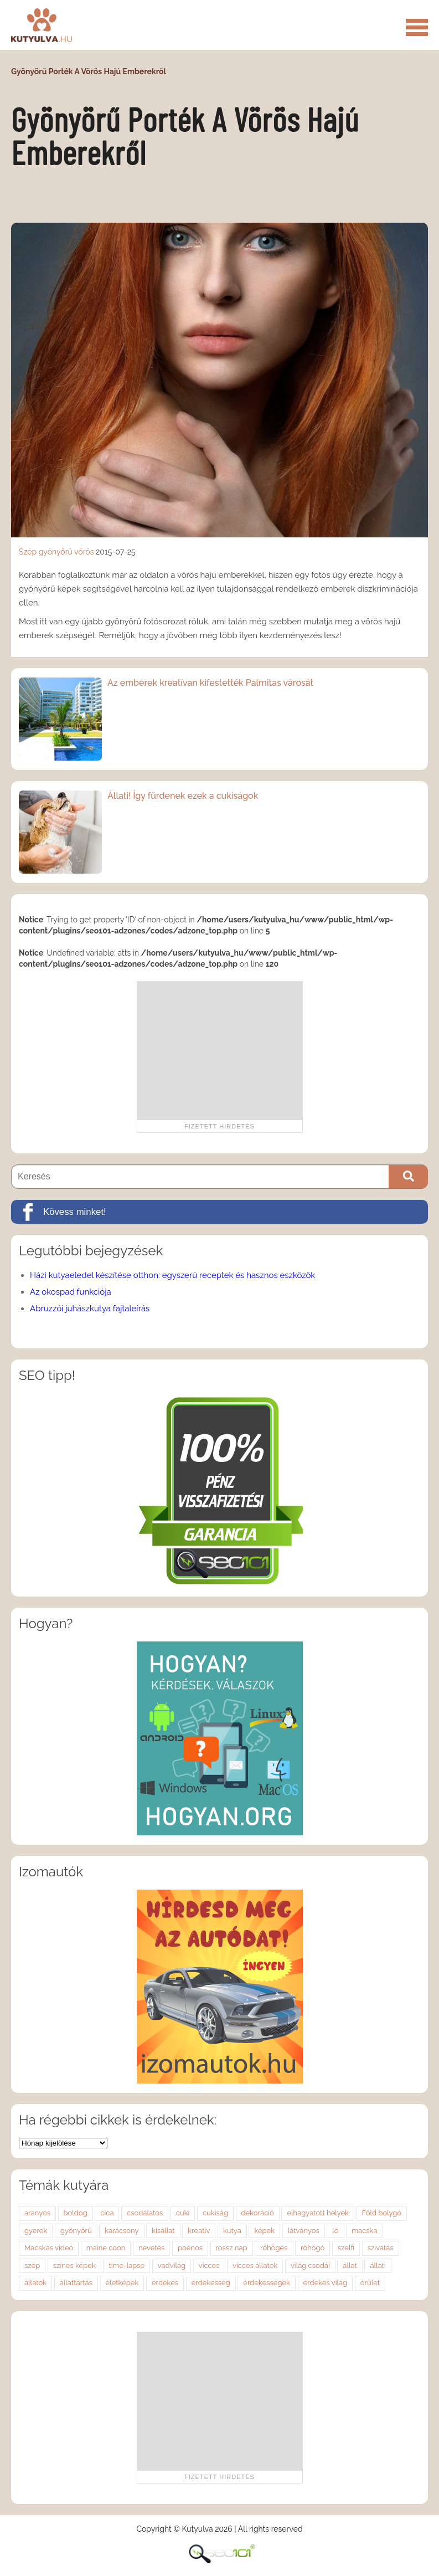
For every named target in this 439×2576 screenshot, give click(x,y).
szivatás (381, 2248)
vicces (209, 2265)
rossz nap (231, 2248)
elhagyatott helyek (318, 2213)
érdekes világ (325, 2283)
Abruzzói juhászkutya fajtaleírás (89, 1308)
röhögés (273, 2248)
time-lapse (126, 2265)
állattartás (76, 2283)
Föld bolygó (382, 2213)
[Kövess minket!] (219, 1212)
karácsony (121, 2230)
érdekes (165, 2283)
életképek (122, 2283)
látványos (303, 2230)
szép (32, 2265)
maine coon (106, 2248)
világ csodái (310, 2265)
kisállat (163, 2230)
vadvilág (171, 2265)
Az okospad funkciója (70, 1292)
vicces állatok (255, 2265)
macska (364, 2230)
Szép (28, 551)
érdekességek (266, 2283)
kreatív (199, 2230)
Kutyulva (41, 25)
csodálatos (145, 2213)
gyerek (35, 2230)
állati (377, 2265)
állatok (35, 2283)
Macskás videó (48, 2248)
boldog (75, 2213)
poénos (190, 2248)
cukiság (215, 2213)
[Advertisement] (220, 1050)
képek (264, 2230)
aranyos (37, 2213)
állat (350, 2265)
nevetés (151, 2248)
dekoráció (257, 2213)
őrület (370, 2283)
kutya (232, 2230)
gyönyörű (56, 551)
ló (335, 2230)
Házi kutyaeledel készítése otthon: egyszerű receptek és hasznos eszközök (172, 1275)
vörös (84, 551)
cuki (183, 2213)
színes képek (74, 2265)
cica (106, 2213)
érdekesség (211, 2283)
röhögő (312, 2248)
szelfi (346, 2248)
